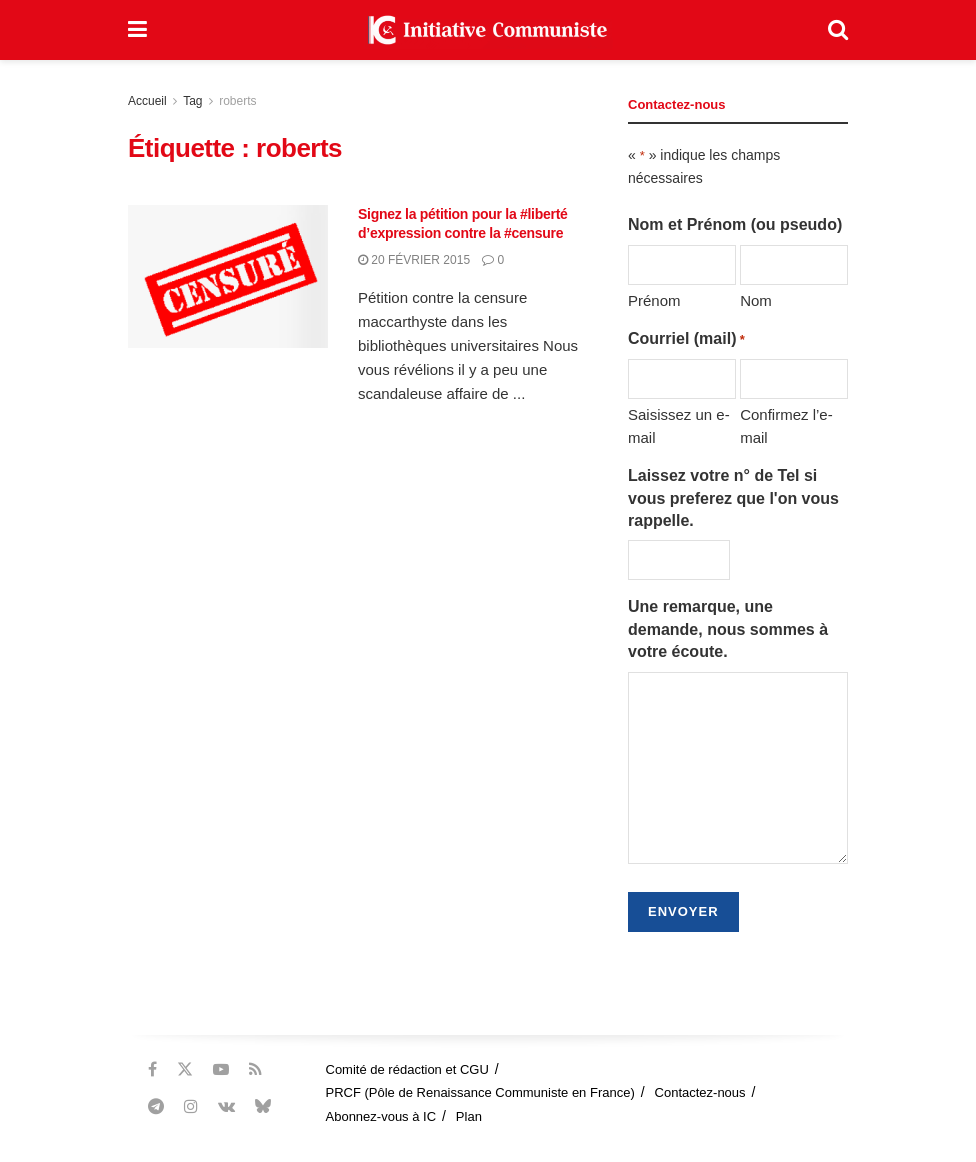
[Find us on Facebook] (152, 1069)
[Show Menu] (137, 30)
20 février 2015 (414, 260)
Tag (192, 101)
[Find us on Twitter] (185, 1069)
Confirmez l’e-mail (786, 425)
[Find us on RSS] (255, 1069)
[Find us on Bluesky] (263, 1107)
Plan (469, 1116)
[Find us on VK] (226, 1106)
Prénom (654, 300)
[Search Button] (838, 30)
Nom (756, 300)
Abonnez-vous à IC (381, 1116)
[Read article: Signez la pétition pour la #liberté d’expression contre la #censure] (228, 276)
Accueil (147, 101)
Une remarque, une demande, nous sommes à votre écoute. (728, 629)
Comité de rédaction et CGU (407, 1069)
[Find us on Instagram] (191, 1106)
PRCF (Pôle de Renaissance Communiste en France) (480, 1092)
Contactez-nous (700, 1092)
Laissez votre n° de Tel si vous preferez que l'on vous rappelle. (733, 498)
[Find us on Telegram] (156, 1106)
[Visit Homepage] (488, 30)
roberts (237, 101)
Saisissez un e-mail (679, 425)
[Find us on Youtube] (221, 1069)
